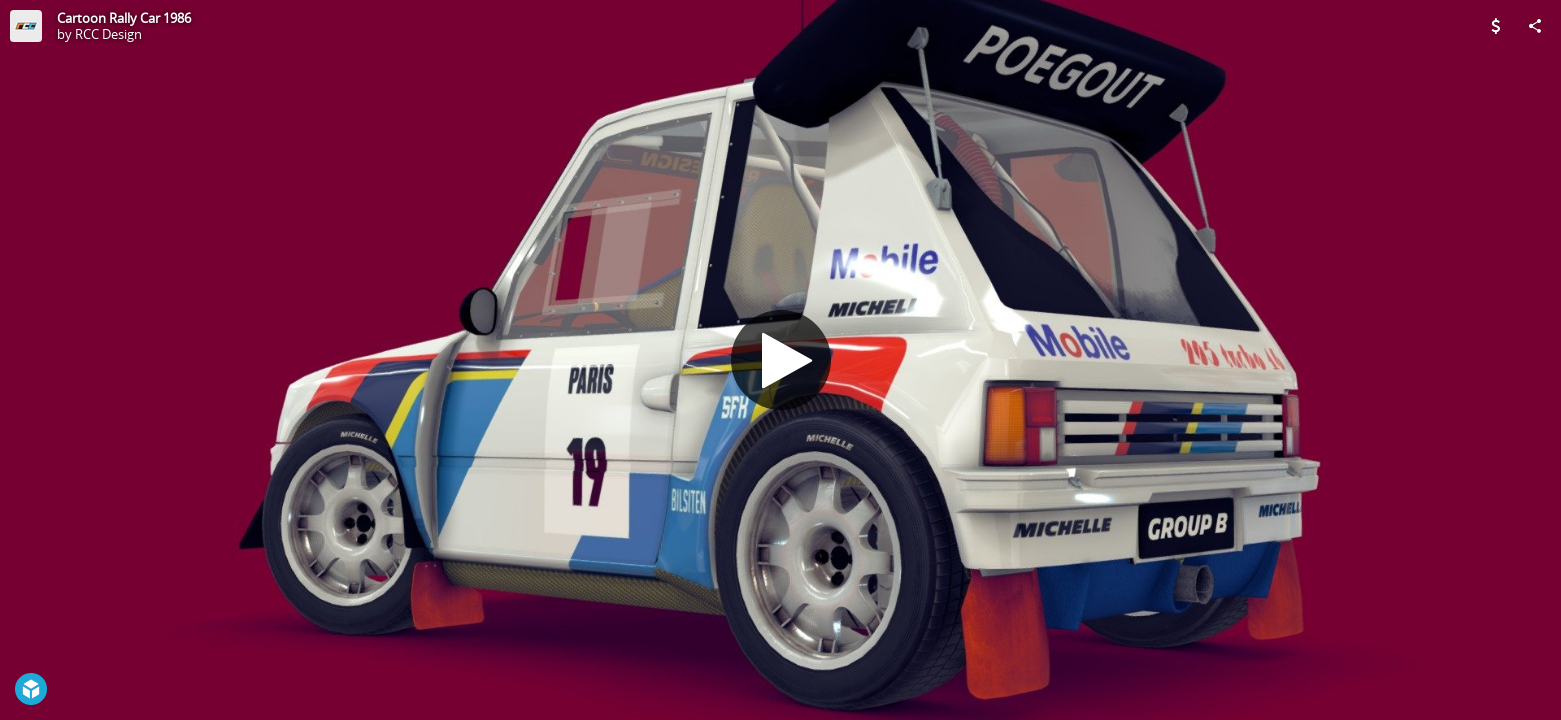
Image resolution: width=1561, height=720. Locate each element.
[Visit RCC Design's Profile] (26, 26)
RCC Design (108, 34)
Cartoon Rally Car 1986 (124, 18)
